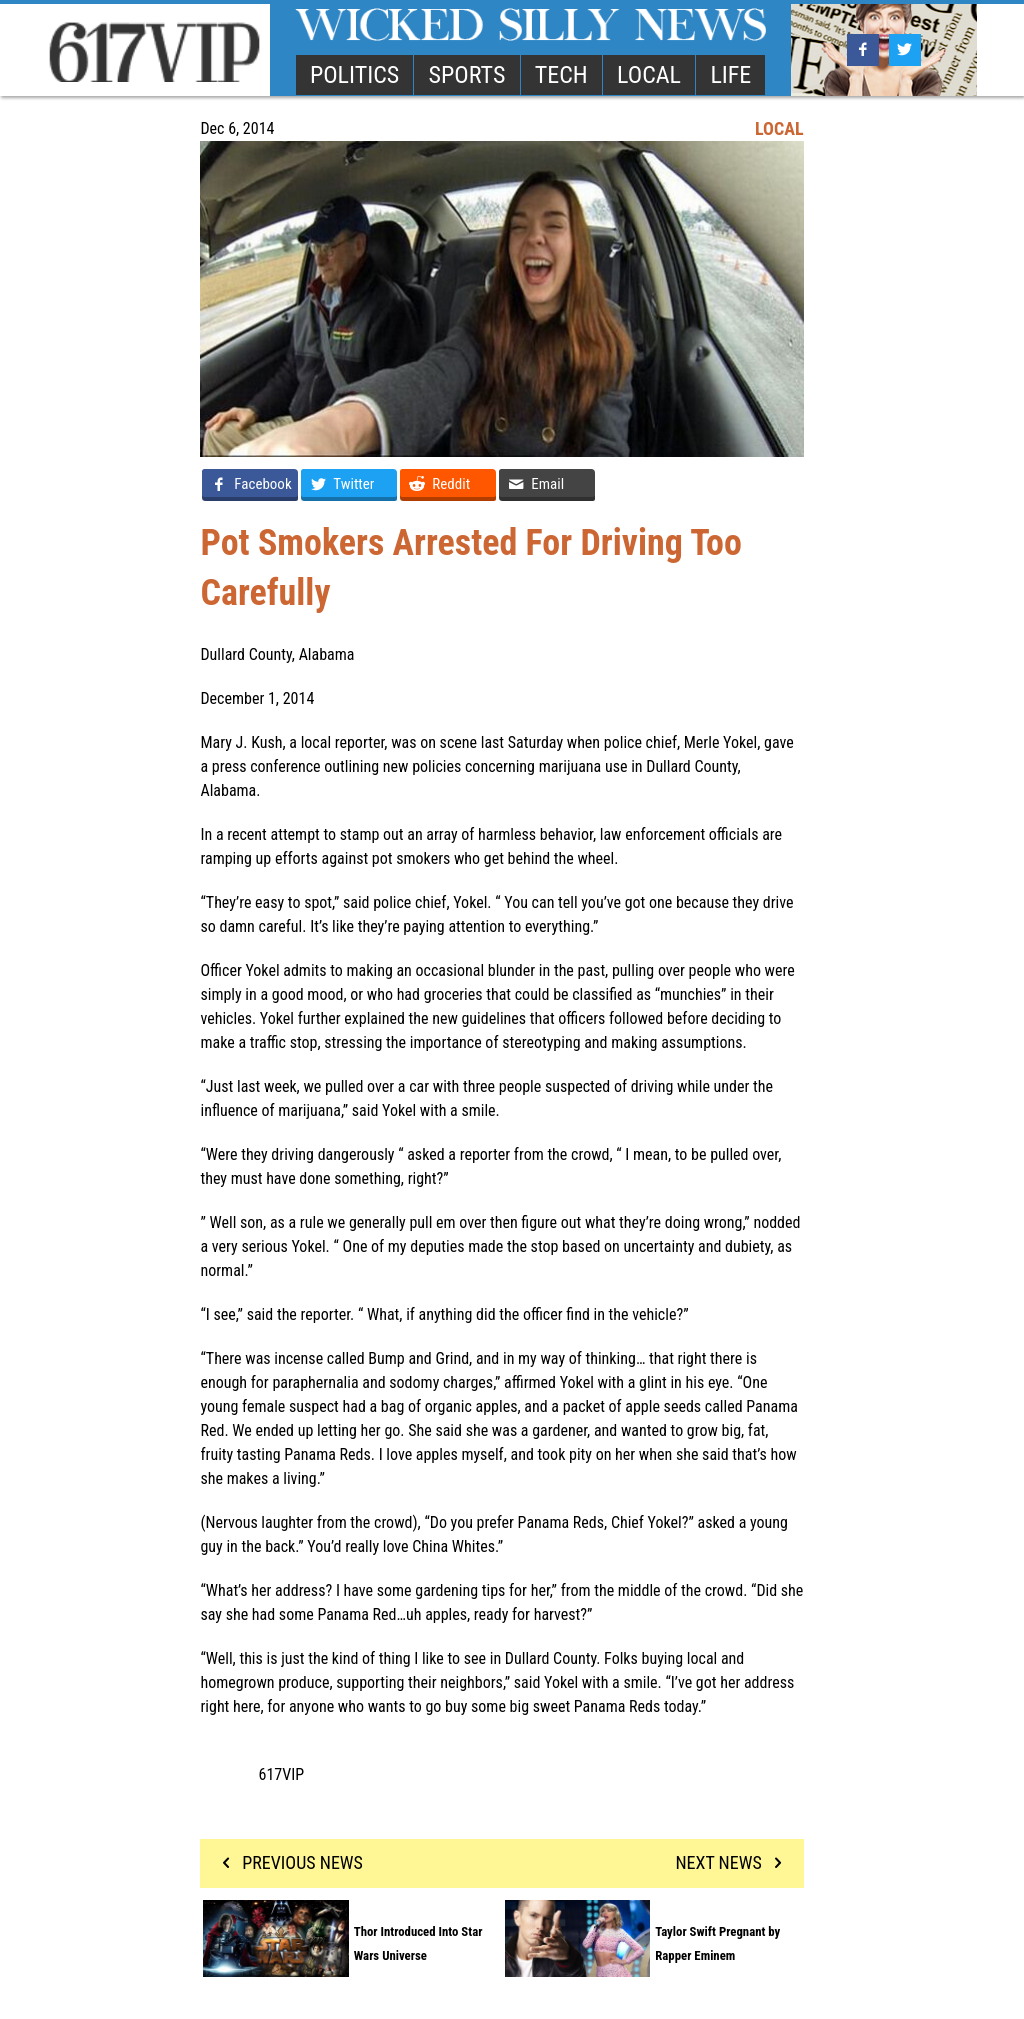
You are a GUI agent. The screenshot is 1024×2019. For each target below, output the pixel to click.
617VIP (282, 1774)
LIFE (730, 75)
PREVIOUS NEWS (288, 1862)
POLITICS (354, 75)
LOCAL (649, 75)
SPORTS (467, 75)
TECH (561, 75)
